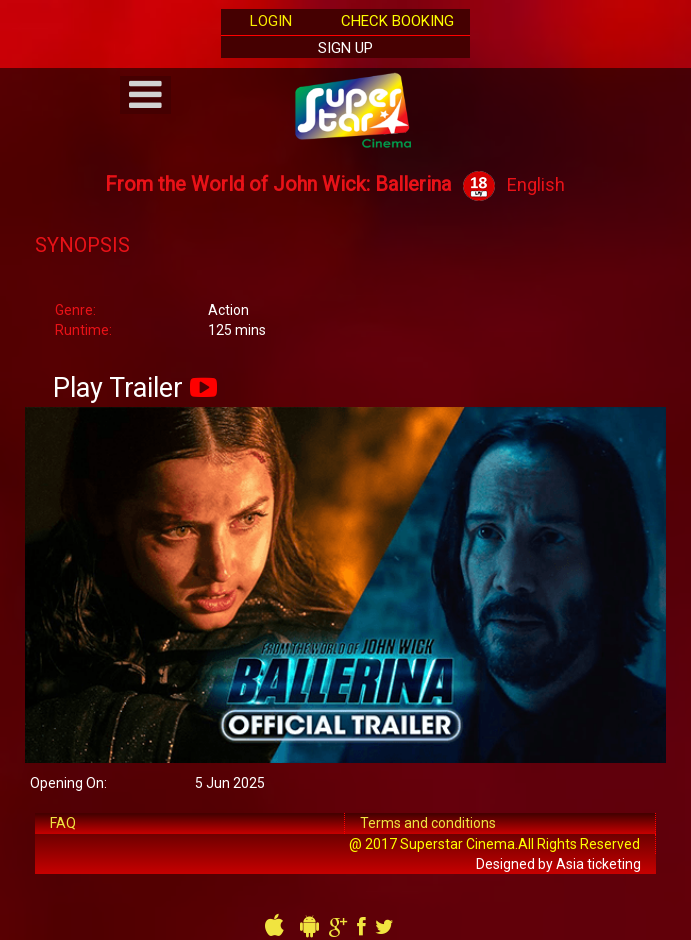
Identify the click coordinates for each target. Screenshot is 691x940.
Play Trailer (118, 388)
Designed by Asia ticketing (558, 864)
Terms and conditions (428, 823)
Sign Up (345, 48)
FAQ (63, 823)
